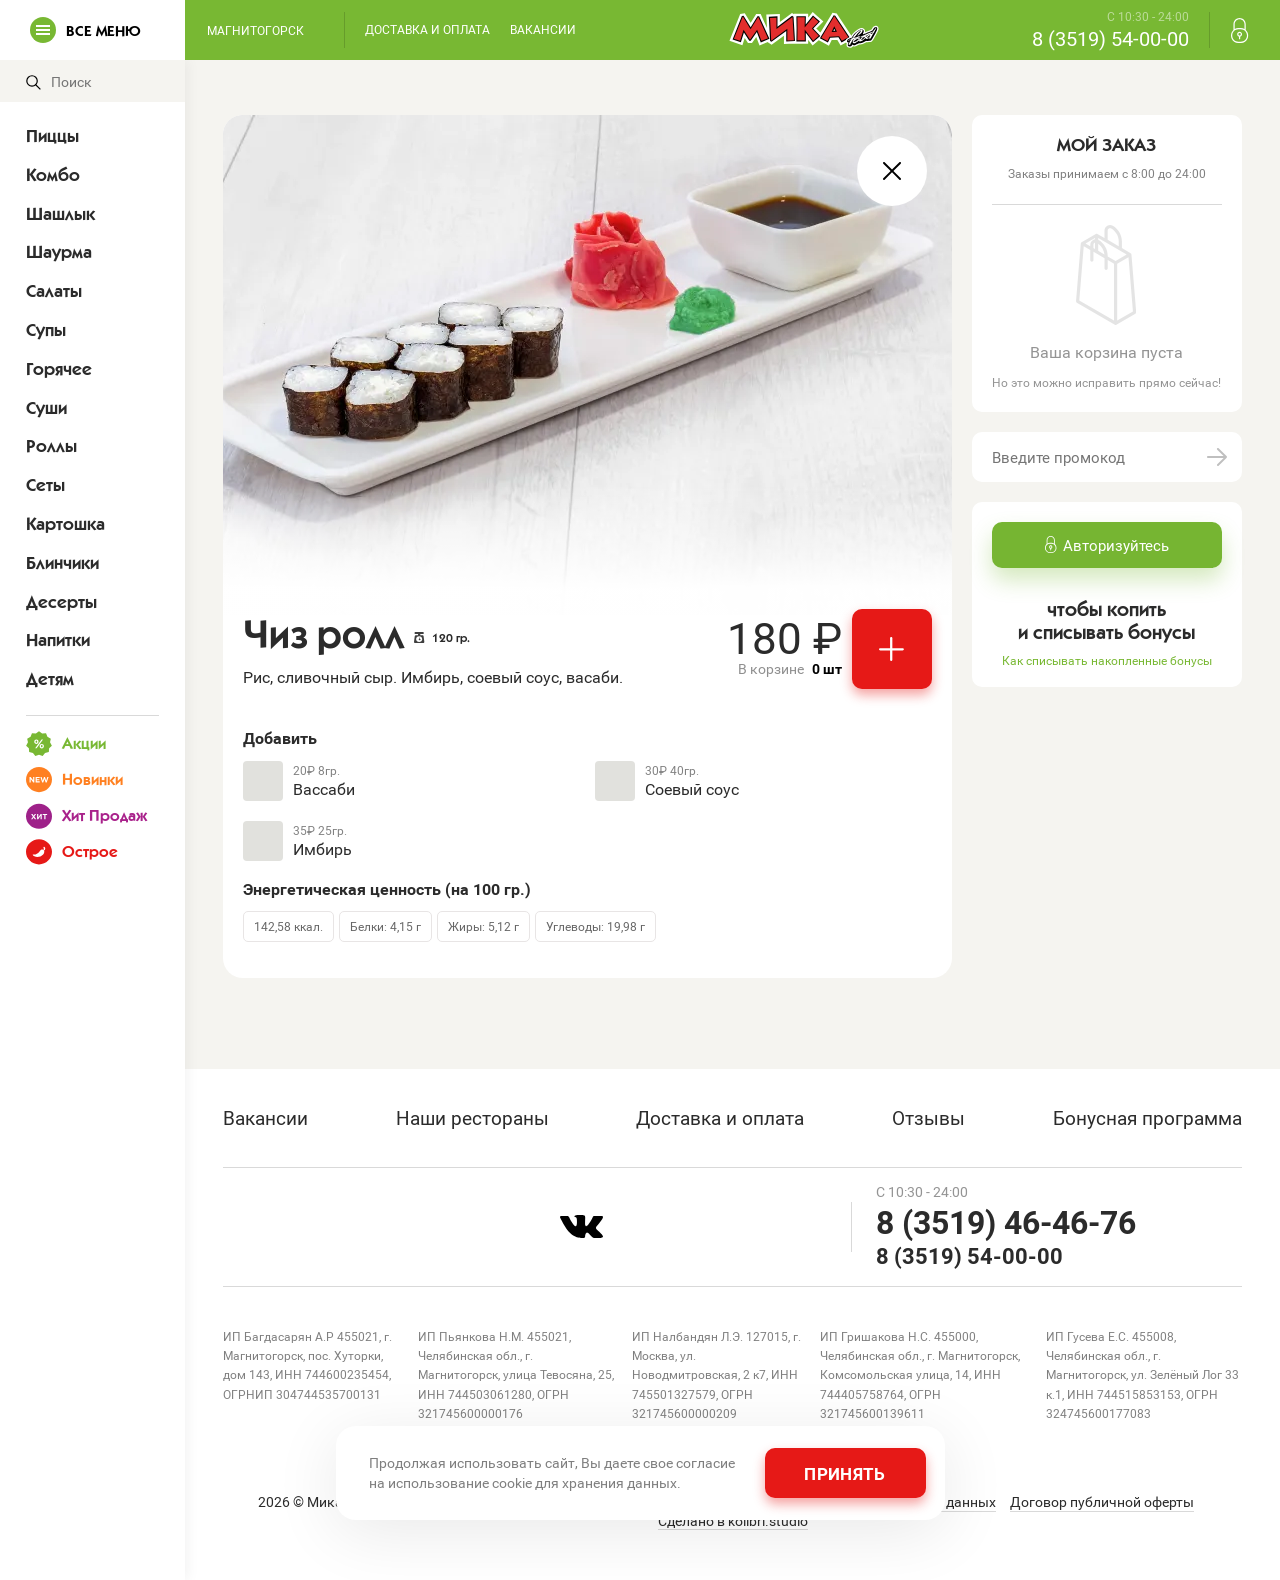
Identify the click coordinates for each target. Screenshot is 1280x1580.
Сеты (45, 485)
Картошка (65, 524)
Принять (844, 1473)
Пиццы (52, 136)
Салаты (54, 291)
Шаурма (59, 252)
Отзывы (928, 1117)
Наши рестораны (472, 1117)
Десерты (61, 602)
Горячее (59, 369)
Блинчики (62, 563)
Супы (46, 330)
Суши (46, 408)
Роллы (51, 446)
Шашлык (60, 214)
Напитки (58, 640)
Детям (50, 679)
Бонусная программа (1147, 1117)
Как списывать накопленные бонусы (1107, 660)
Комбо (53, 175)
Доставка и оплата (427, 29)
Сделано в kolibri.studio (733, 1521)
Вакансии (543, 29)
